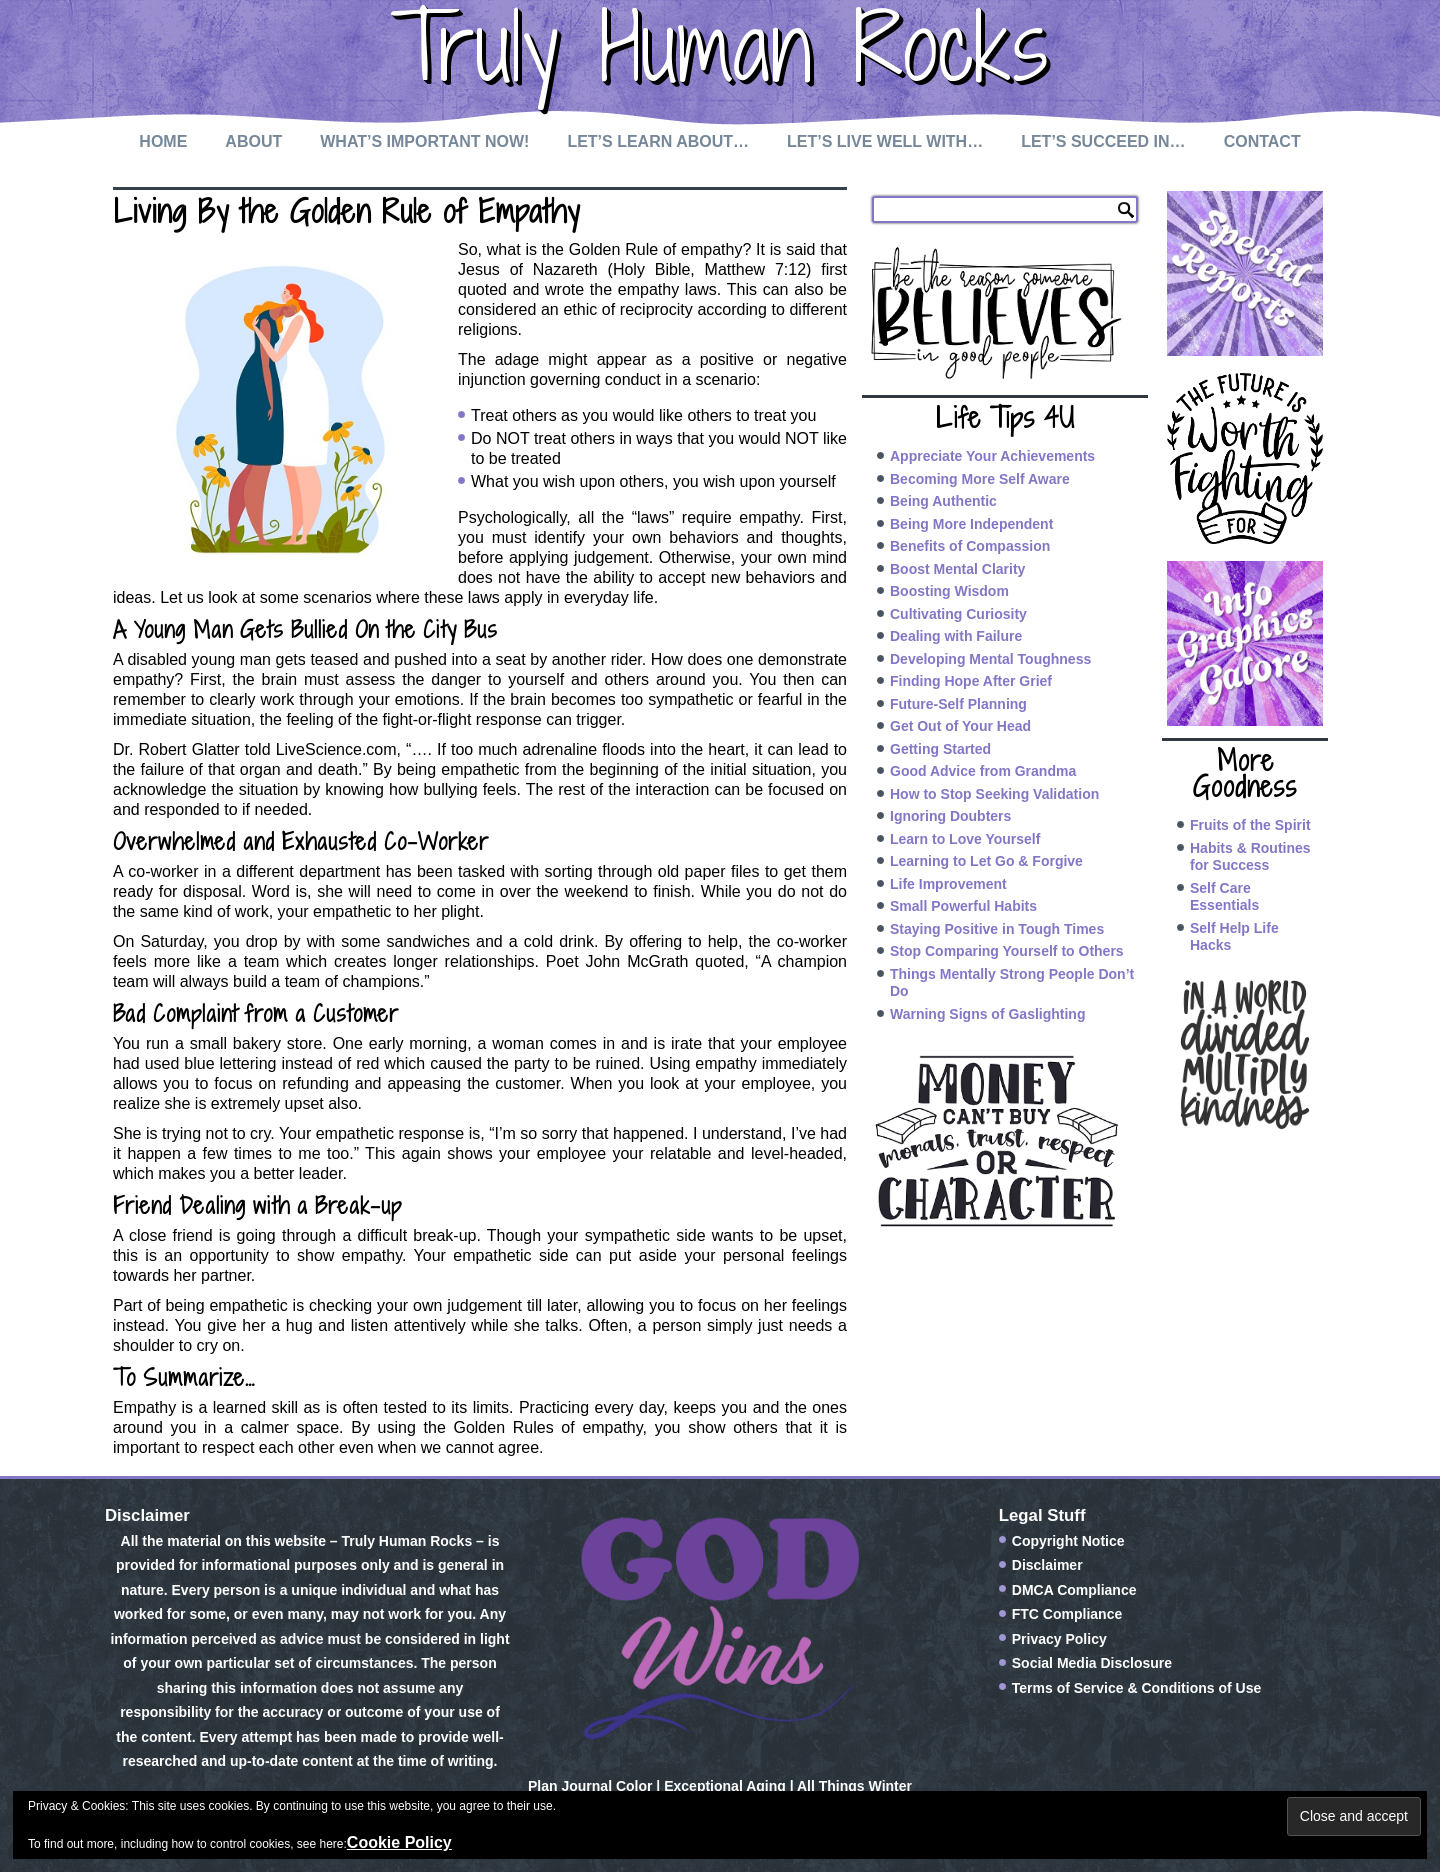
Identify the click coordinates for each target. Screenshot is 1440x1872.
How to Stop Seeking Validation (994, 794)
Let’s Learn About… (658, 141)
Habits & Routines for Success (1250, 857)
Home (163, 141)
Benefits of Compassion (970, 546)
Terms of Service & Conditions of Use (1136, 1688)
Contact (1262, 141)
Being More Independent (971, 524)
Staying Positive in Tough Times (997, 929)
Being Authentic (943, 501)
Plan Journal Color (590, 1786)
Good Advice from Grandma (983, 771)
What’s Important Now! (424, 141)
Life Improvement (948, 884)
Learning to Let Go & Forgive (986, 861)
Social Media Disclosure (1092, 1663)
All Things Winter (854, 1786)
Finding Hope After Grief (971, 681)
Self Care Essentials (1224, 897)
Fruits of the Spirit (1250, 825)
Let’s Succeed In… (1103, 141)
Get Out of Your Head (960, 726)
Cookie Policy (399, 1842)
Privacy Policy (1059, 1639)
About (253, 141)
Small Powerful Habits (963, 906)
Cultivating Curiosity (958, 614)
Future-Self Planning (958, 704)
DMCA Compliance (1074, 1590)
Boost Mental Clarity (957, 569)
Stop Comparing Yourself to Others (1007, 951)
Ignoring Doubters (950, 816)
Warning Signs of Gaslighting (987, 1014)
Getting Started (940, 749)
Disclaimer (1047, 1565)
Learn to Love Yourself (965, 839)
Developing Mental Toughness (990, 659)
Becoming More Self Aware (980, 479)
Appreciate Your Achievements (992, 456)
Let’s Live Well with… (885, 141)
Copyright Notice (1068, 1541)
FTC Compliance (1067, 1614)
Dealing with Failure (956, 636)
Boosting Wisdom (949, 591)
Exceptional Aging (725, 1786)
